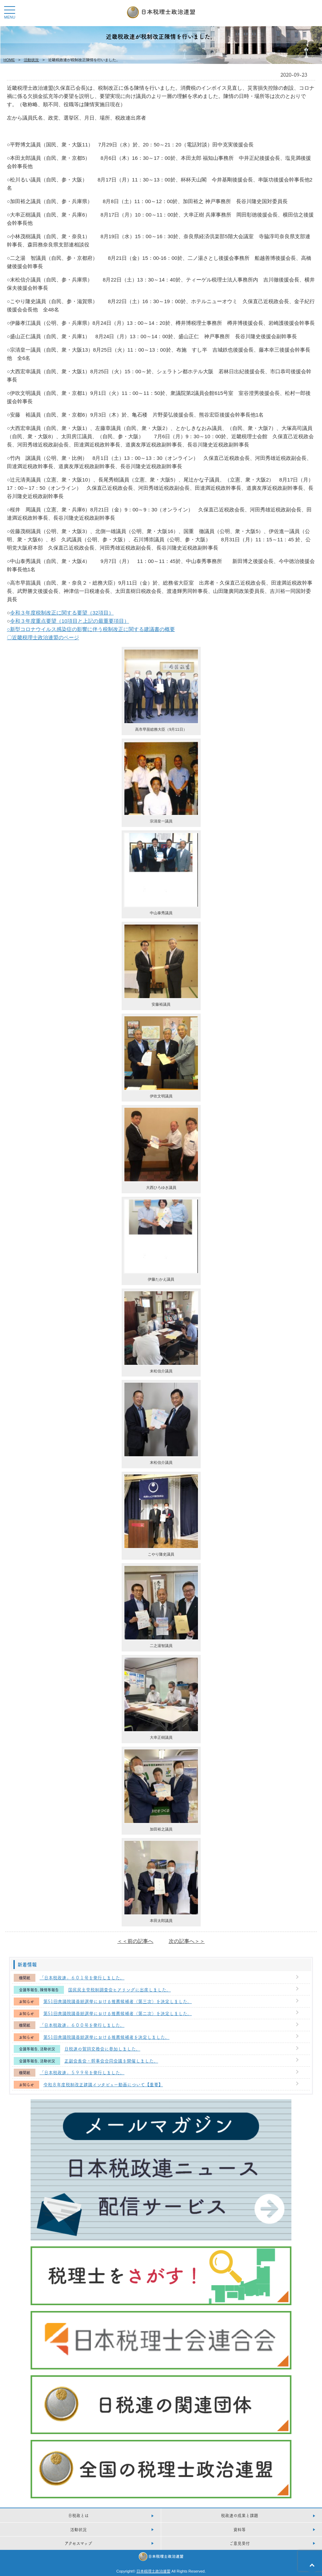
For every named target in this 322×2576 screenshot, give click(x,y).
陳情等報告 (49, 1989)
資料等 (239, 2529)
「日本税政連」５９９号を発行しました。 (82, 2072)
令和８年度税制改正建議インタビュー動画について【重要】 (103, 2084)
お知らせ (26, 2001)
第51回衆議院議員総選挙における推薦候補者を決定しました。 (106, 2037)
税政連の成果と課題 (239, 2515)
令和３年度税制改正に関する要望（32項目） (62, 613)
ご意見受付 (239, 2543)
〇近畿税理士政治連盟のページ (43, 637)
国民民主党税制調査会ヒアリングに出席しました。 (119, 1989)
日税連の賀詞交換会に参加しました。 (102, 2048)
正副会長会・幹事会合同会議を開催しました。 (111, 2060)
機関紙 (24, 1977)
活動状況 (31, 60)
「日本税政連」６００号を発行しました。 (82, 2025)
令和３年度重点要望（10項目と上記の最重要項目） (69, 621)
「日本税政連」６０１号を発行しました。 (82, 1977)
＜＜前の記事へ (135, 1941)
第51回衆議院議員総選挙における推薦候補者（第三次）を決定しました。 (117, 2001)
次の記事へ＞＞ (187, 1941)
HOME (9, 60)
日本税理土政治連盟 (153, 2571)
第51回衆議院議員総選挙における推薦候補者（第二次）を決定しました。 (117, 2013)
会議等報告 (28, 1989)
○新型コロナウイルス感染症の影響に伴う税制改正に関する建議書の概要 (91, 629)
